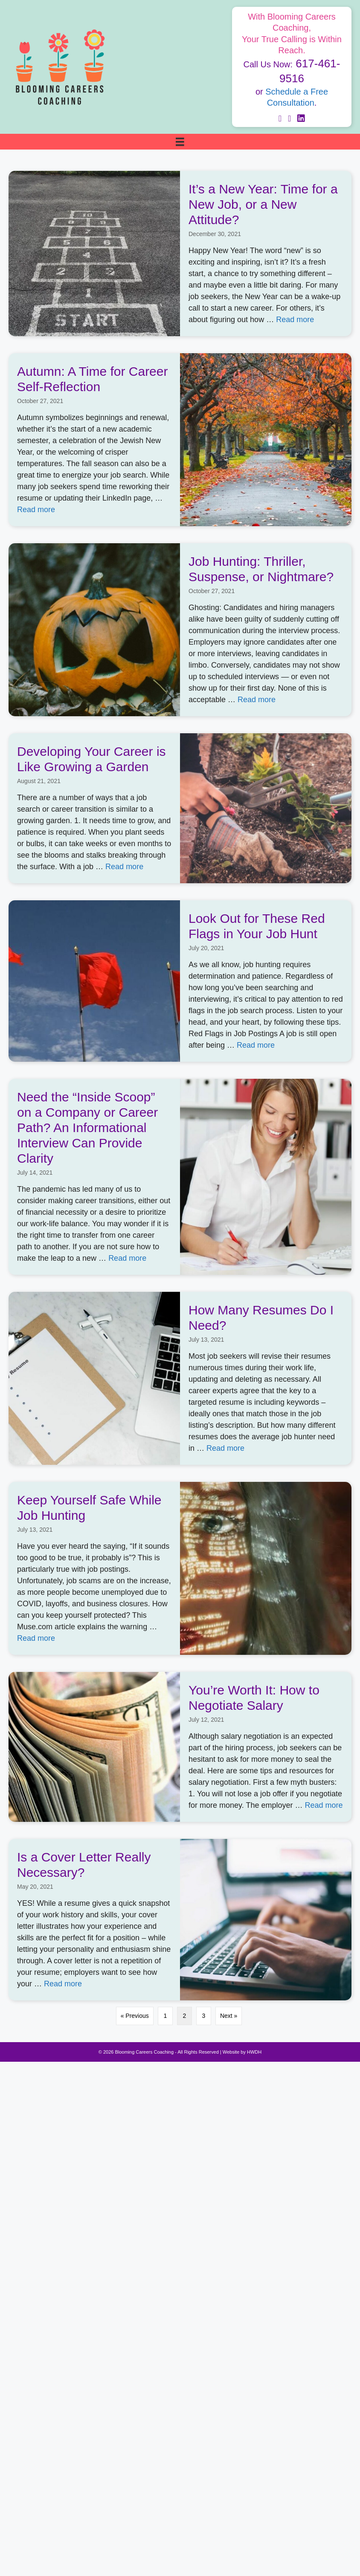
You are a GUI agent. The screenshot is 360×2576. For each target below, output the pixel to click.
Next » (228, 2015)
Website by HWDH (242, 2051)
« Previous (135, 2015)
